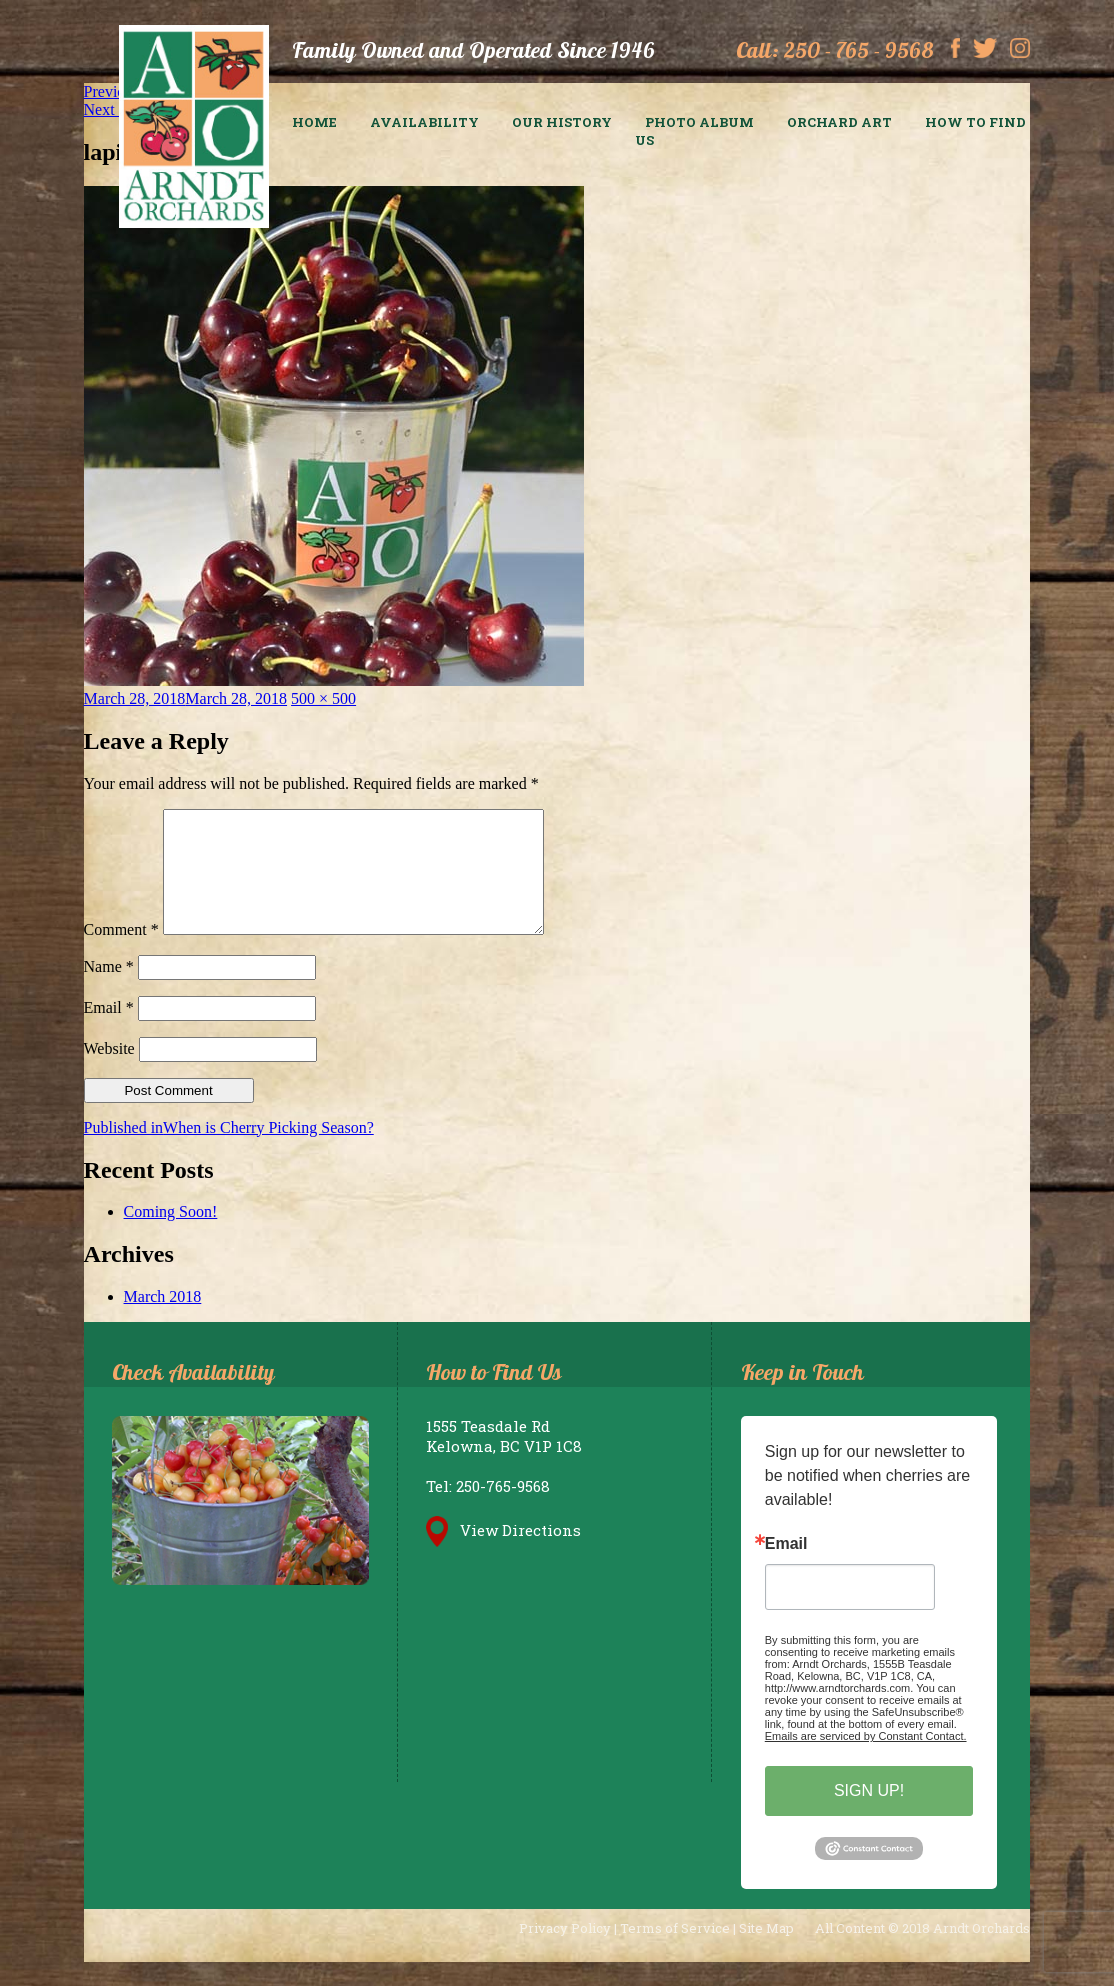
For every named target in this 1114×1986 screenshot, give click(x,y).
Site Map (766, 1952)
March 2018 (163, 1320)
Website (109, 1072)
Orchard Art (839, 122)
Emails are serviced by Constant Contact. (866, 1760)
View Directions (503, 1554)
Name (109, 990)
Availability (424, 122)
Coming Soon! (171, 1235)
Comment (121, 953)
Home (314, 122)
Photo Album (699, 122)
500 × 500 (323, 698)
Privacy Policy (565, 1952)
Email (109, 1031)
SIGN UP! (869, 1814)
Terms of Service (675, 1952)
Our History (562, 122)
